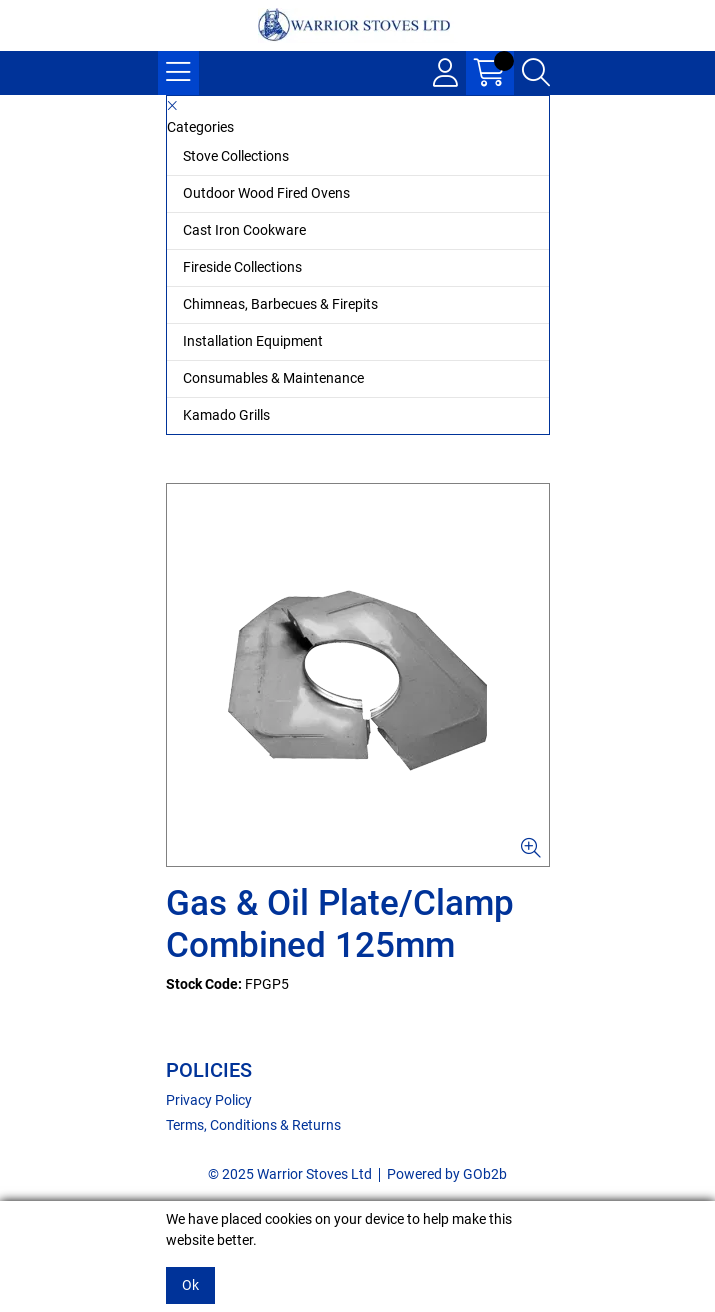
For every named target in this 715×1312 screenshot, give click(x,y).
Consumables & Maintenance (273, 378)
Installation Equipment (253, 341)
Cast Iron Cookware (244, 230)
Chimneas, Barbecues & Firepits (280, 304)
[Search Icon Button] (536, 73)
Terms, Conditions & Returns (253, 1125)
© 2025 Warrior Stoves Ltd (290, 1174)
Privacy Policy (209, 1100)
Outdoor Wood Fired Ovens (266, 193)
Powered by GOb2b (447, 1174)
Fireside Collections (242, 267)
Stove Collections (236, 156)
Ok (190, 1285)
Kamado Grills (226, 415)
